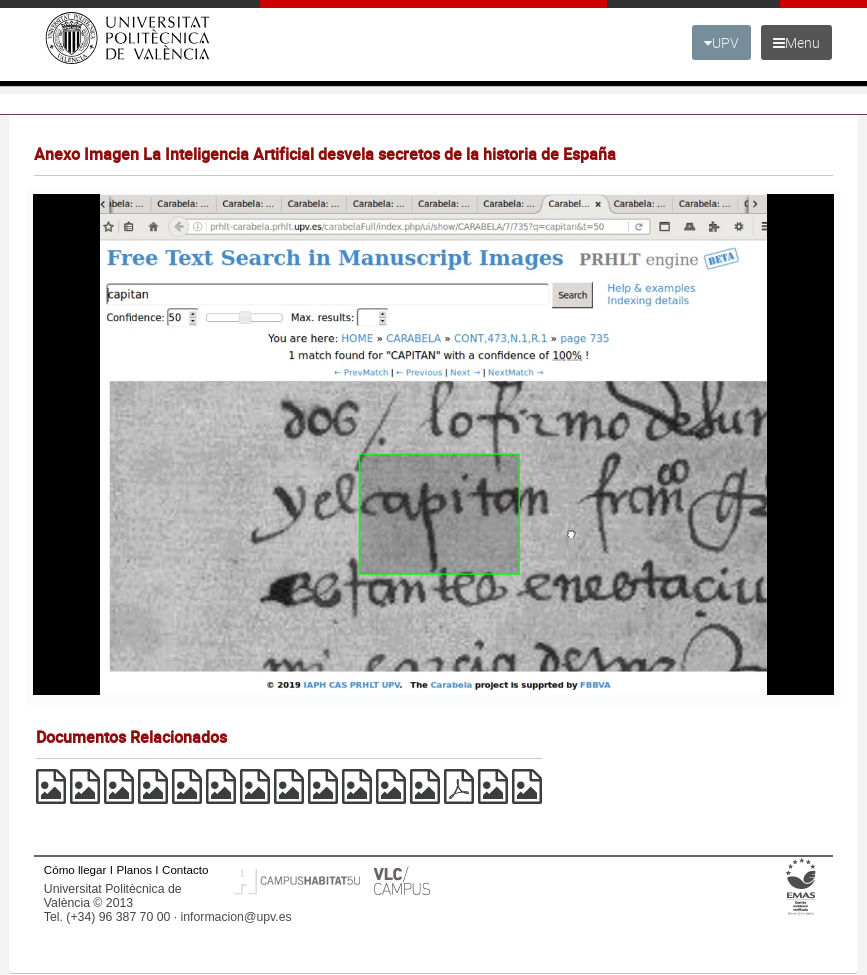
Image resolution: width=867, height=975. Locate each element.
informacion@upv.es (236, 917)
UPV (721, 42)
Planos (134, 869)
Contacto (185, 869)
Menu (796, 42)
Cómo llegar (75, 869)
